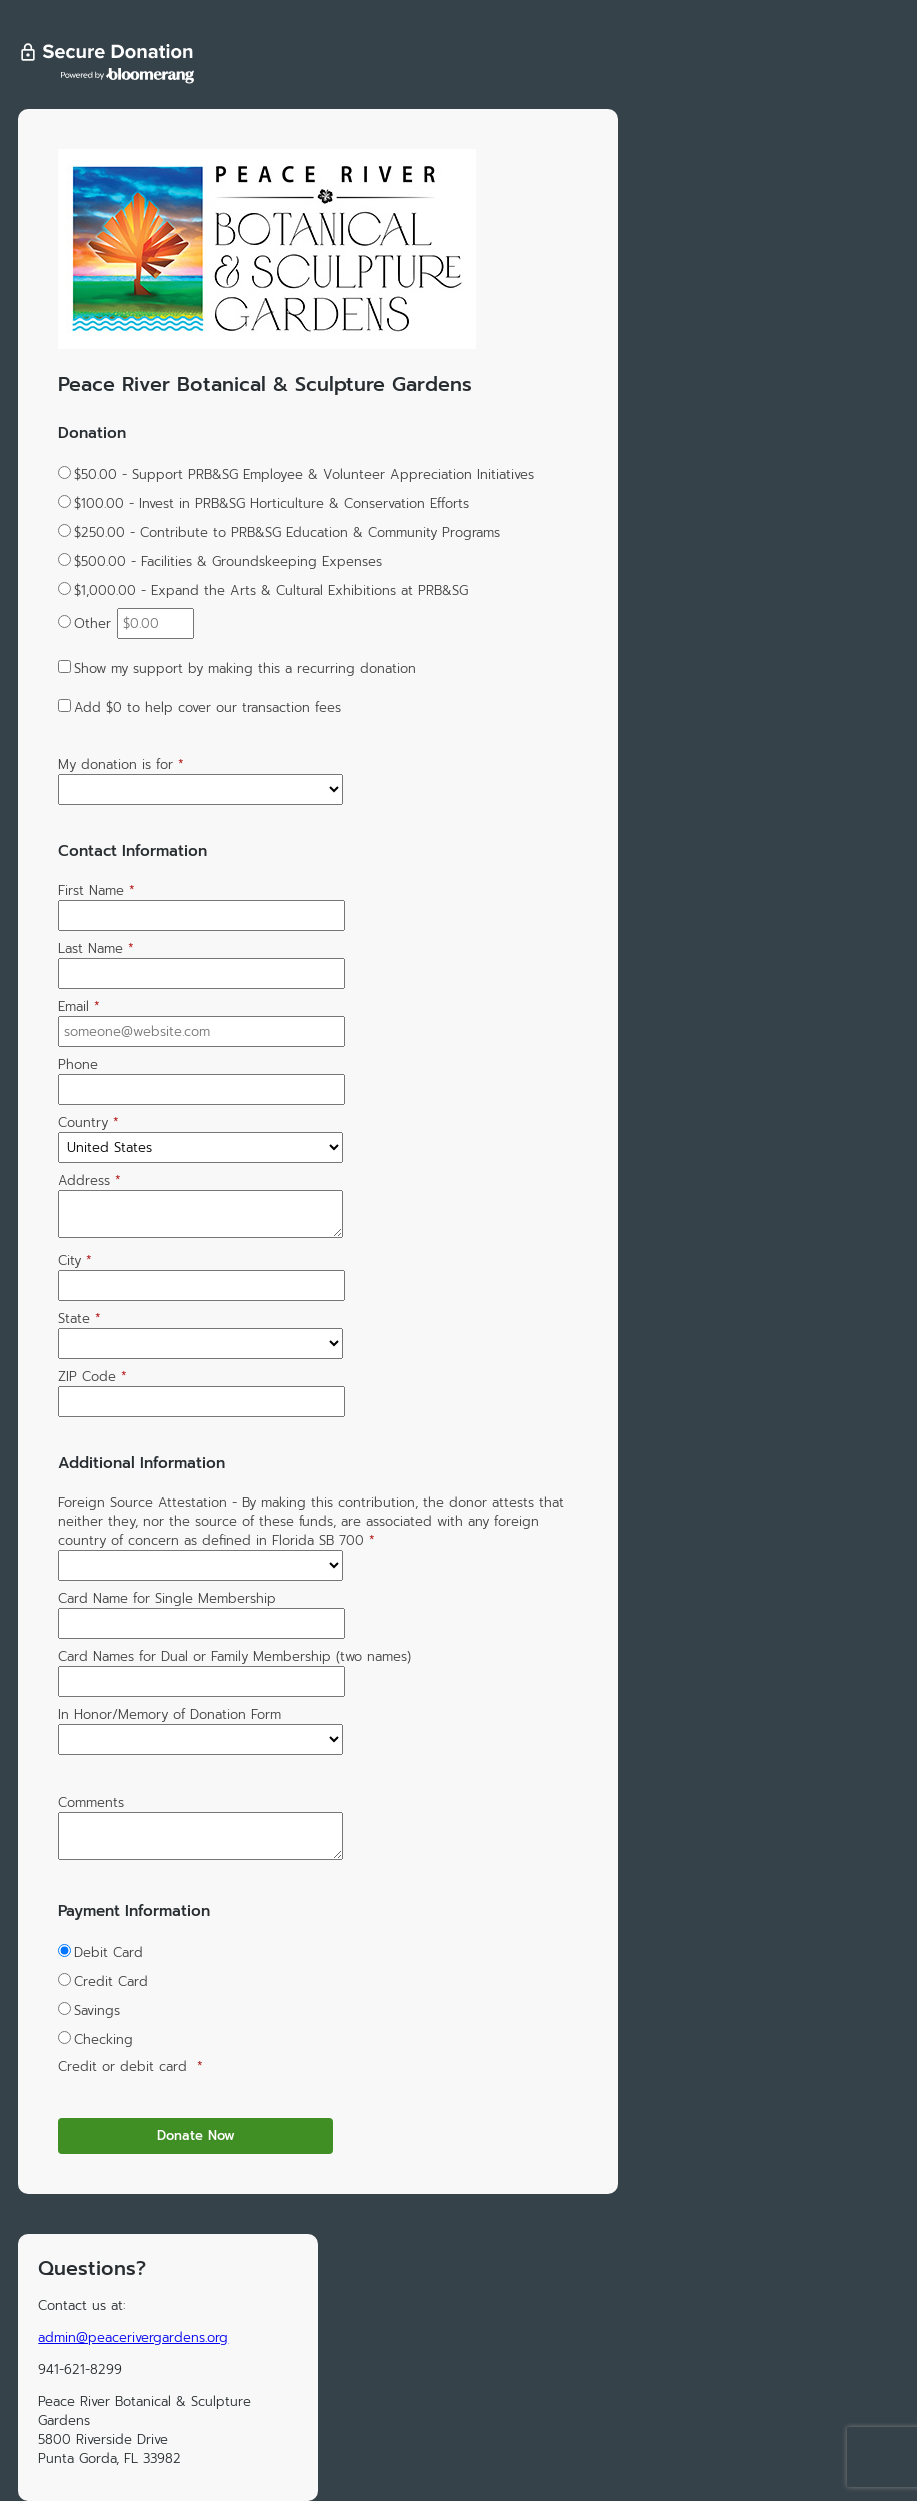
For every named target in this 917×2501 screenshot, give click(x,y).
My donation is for (121, 764)
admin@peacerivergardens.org (133, 2337)
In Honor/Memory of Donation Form (169, 1714)
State (79, 1318)
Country (88, 1122)
